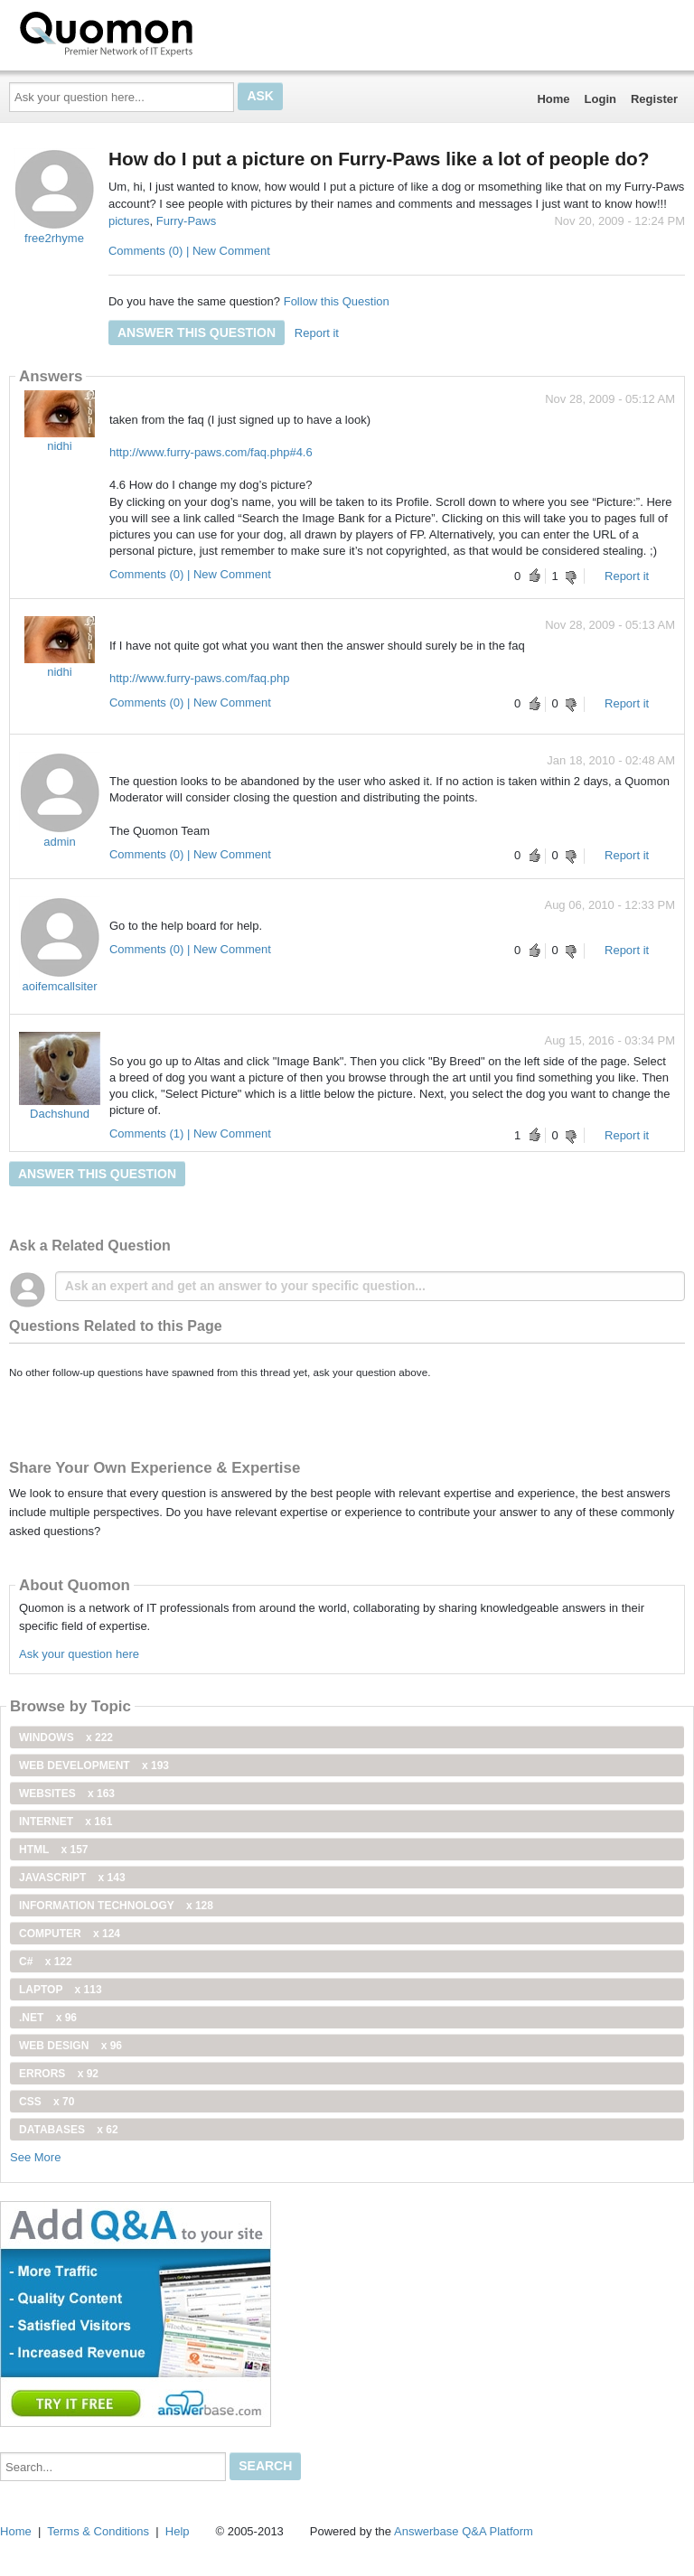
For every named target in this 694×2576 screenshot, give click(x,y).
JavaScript (72, 1877)
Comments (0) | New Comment (189, 251)
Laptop (60, 1989)
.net (48, 2017)
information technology (116, 1905)
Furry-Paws (186, 221)
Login (600, 99)
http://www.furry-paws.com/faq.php (199, 678)
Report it (317, 333)
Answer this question (196, 332)
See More (35, 2157)
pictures (129, 221)
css (46, 2101)
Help (177, 2531)
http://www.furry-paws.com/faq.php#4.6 (211, 452)
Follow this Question (336, 301)
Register (654, 99)
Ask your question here (79, 1654)
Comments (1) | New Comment (190, 1133)
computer (69, 1933)
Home (553, 99)
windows (66, 1737)
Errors (58, 2073)
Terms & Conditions (98, 2531)
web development (94, 1765)
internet (65, 1821)
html (53, 1849)
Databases (68, 2129)
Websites (67, 1793)
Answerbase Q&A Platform (463, 2531)
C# (45, 1961)
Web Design (70, 2045)
